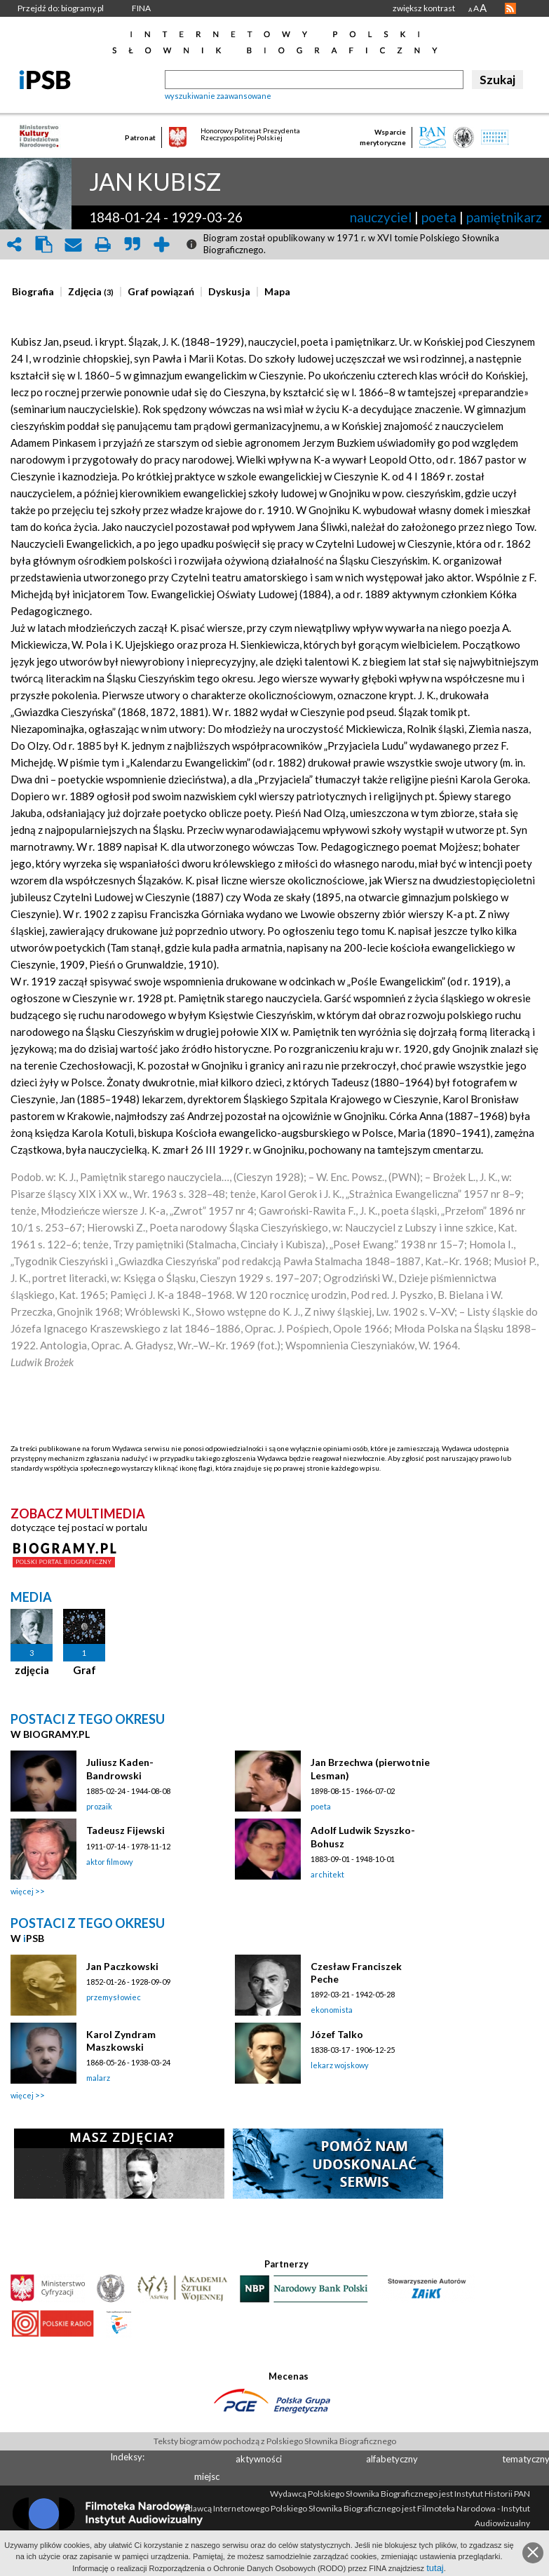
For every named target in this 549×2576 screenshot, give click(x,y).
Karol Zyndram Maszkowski (121, 2040)
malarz (98, 2077)
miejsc (206, 2476)
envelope (73, 244)
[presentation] (33, 291)
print (102, 244)
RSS (510, 8)
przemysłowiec (113, 1997)
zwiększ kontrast (424, 8)
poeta (438, 217)
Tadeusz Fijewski (125, 1830)
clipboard (43, 244)
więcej (22, 1891)
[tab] (36, 291)
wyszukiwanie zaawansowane (218, 95)
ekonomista (332, 2009)
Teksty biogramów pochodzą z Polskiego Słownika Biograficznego (275, 2441)
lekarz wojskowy (340, 2065)
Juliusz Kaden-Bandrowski (120, 1768)
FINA (141, 8)
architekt (327, 1874)
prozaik (99, 1806)
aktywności (259, 2458)
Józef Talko (337, 2034)
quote (132, 244)
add (161, 244)
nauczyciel (381, 217)
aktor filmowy (109, 1861)
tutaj (435, 2568)
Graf (84, 1670)
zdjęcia (32, 1670)
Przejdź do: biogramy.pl (61, 8)
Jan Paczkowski (122, 1966)
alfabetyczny (392, 2458)
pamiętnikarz (504, 217)
